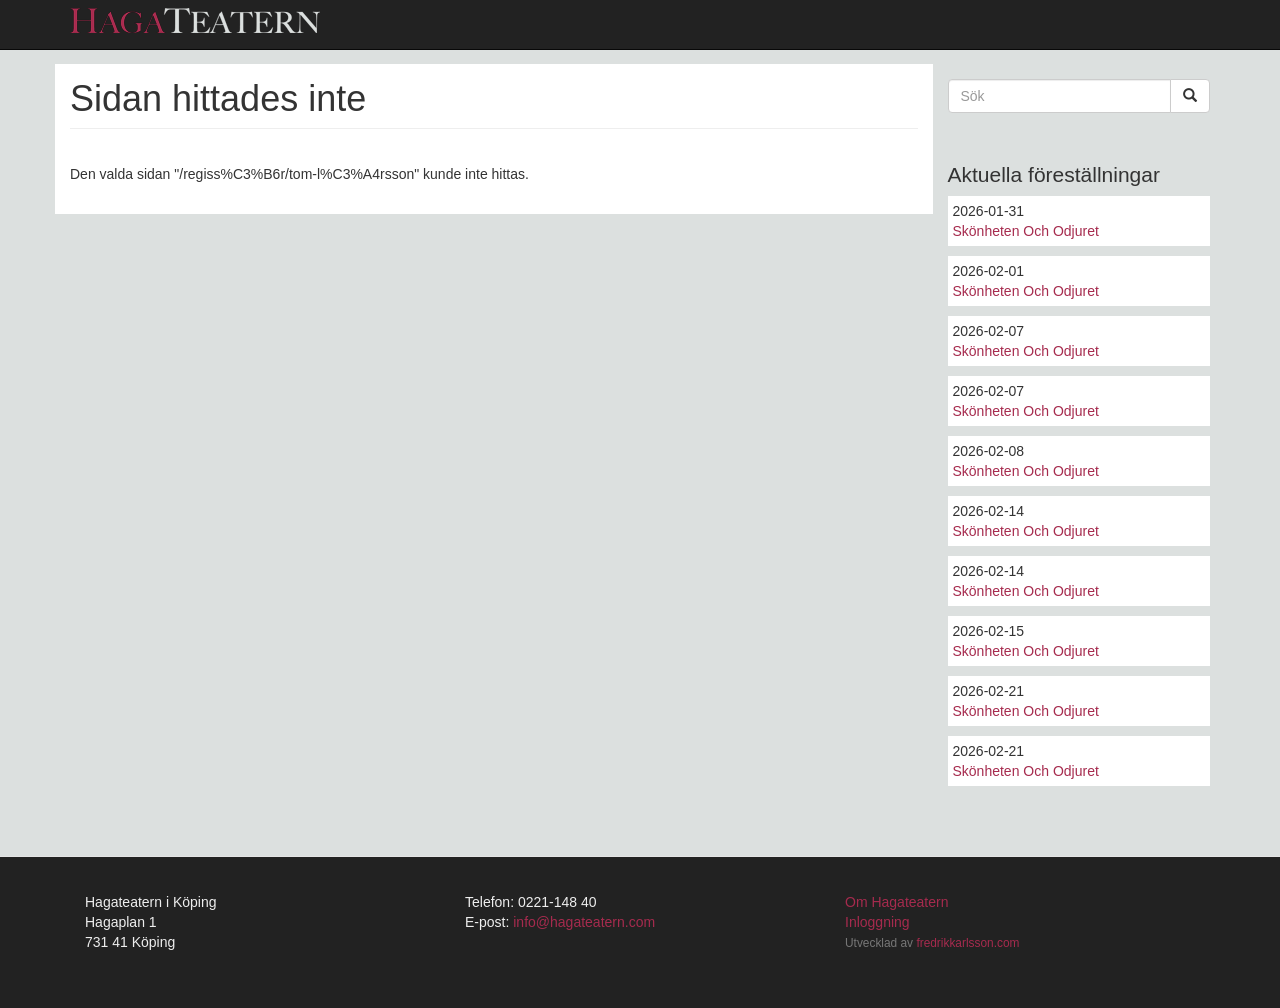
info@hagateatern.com (584, 922)
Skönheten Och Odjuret (1026, 231)
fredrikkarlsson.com (967, 943)
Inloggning (877, 922)
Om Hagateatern (897, 902)
